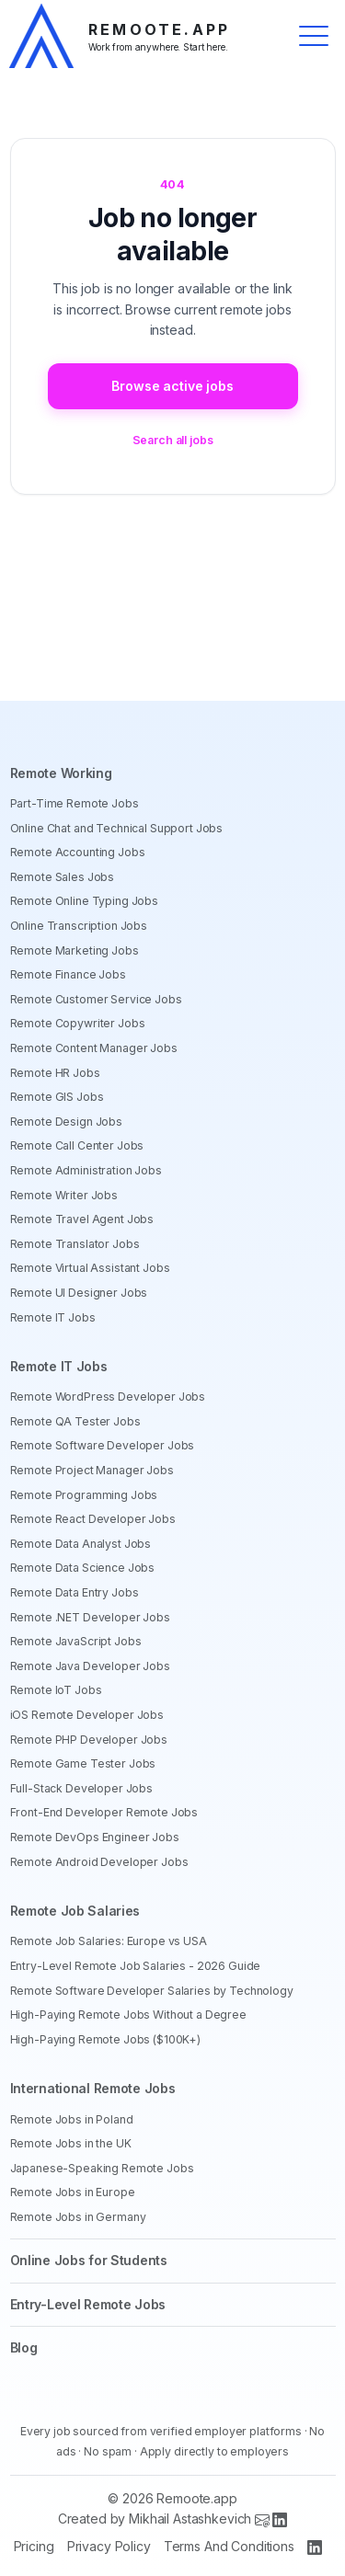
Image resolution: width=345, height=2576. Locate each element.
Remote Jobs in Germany (78, 2217)
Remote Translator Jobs (75, 1244)
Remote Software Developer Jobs (102, 1445)
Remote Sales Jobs (62, 877)
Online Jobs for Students (88, 2260)
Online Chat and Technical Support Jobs (117, 828)
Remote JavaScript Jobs (76, 1641)
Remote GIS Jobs (57, 1097)
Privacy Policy (109, 2546)
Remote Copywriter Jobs (77, 1023)
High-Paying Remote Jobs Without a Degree (128, 2014)
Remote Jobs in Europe (72, 2192)
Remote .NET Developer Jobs (90, 1617)
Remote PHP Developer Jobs (89, 1739)
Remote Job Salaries (75, 1910)
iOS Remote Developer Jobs (87, 1715)
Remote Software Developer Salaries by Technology (151, 1991)
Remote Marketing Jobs (74, 950)
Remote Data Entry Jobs (74, 1592)
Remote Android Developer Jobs (99, 1862)
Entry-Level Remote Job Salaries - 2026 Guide (135, 1966)
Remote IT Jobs (53, 1317)
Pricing (34, 2546)
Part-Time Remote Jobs (74, 803)
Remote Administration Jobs (86, 1170)
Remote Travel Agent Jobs (82, 1219)
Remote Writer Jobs (64, 1195)
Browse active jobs (172, 386)
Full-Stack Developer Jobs (82, 1788)
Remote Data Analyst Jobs (81, 1544)
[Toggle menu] (314, 36)
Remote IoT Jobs (56, 1690)
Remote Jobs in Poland (71, 2119)
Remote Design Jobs (66, 1121)
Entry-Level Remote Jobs (88, 2304)
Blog (24, 2347)
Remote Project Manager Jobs (92, 1470)
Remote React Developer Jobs (93, 1519)
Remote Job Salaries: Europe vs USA (108, 1941)
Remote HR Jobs (55, 1073)
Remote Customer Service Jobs (96, 999)
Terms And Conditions (229, 2546)
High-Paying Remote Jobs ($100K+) (105, 2039)
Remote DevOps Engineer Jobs (94, 1837)
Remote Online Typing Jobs (84, 901)
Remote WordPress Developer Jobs (108, 1396)
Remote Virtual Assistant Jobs (90, 1268)
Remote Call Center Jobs (77, 1145)
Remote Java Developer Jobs (90, 1666)
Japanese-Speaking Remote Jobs (102, 2168)
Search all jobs (172, 440)
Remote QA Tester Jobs (75, 1421)
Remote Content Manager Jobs (94, 1048)
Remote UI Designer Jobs (79, 1292)
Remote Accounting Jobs (77, 852)
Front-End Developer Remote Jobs (104, 1812)
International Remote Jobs (93, 2088)
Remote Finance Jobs (68, 974)
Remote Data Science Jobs (82, 1567)
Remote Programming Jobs (84, 1495)
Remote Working (61, 773)
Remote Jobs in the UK (71, 2143)
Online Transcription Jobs (79, 926)
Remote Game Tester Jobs (83, 1763)
